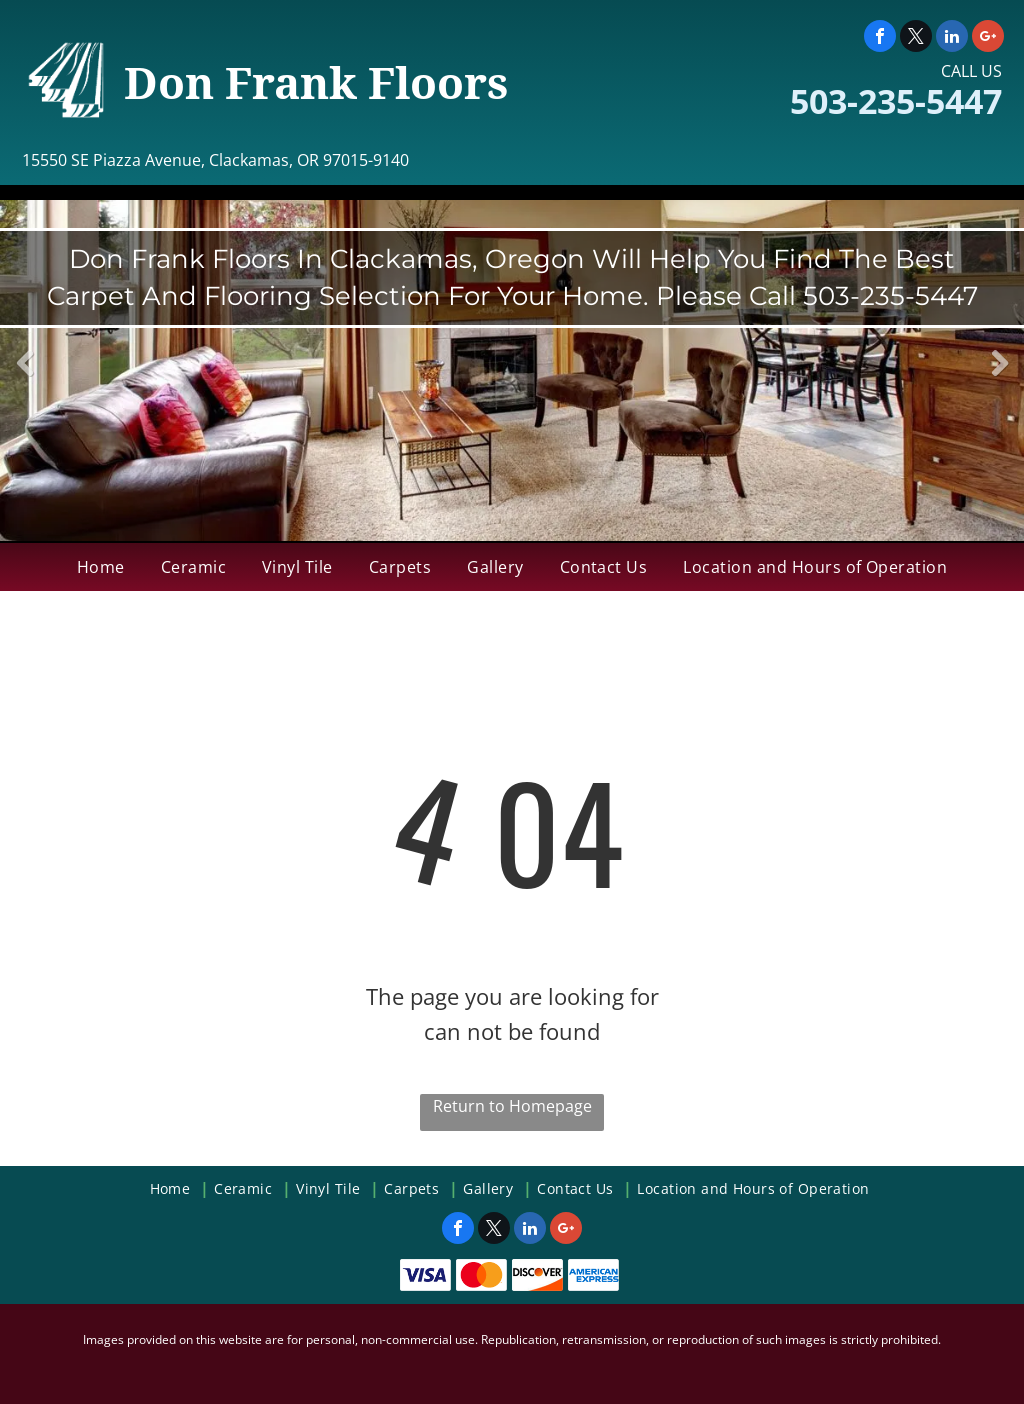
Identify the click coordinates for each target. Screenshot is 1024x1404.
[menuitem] (101, 567)
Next (999, 377)
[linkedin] (952, 38)
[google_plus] (988, 38)
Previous (25, 377)
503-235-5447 (896, 101)
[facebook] (880, 38)
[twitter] (916, 38)
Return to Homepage (512, 1106)
